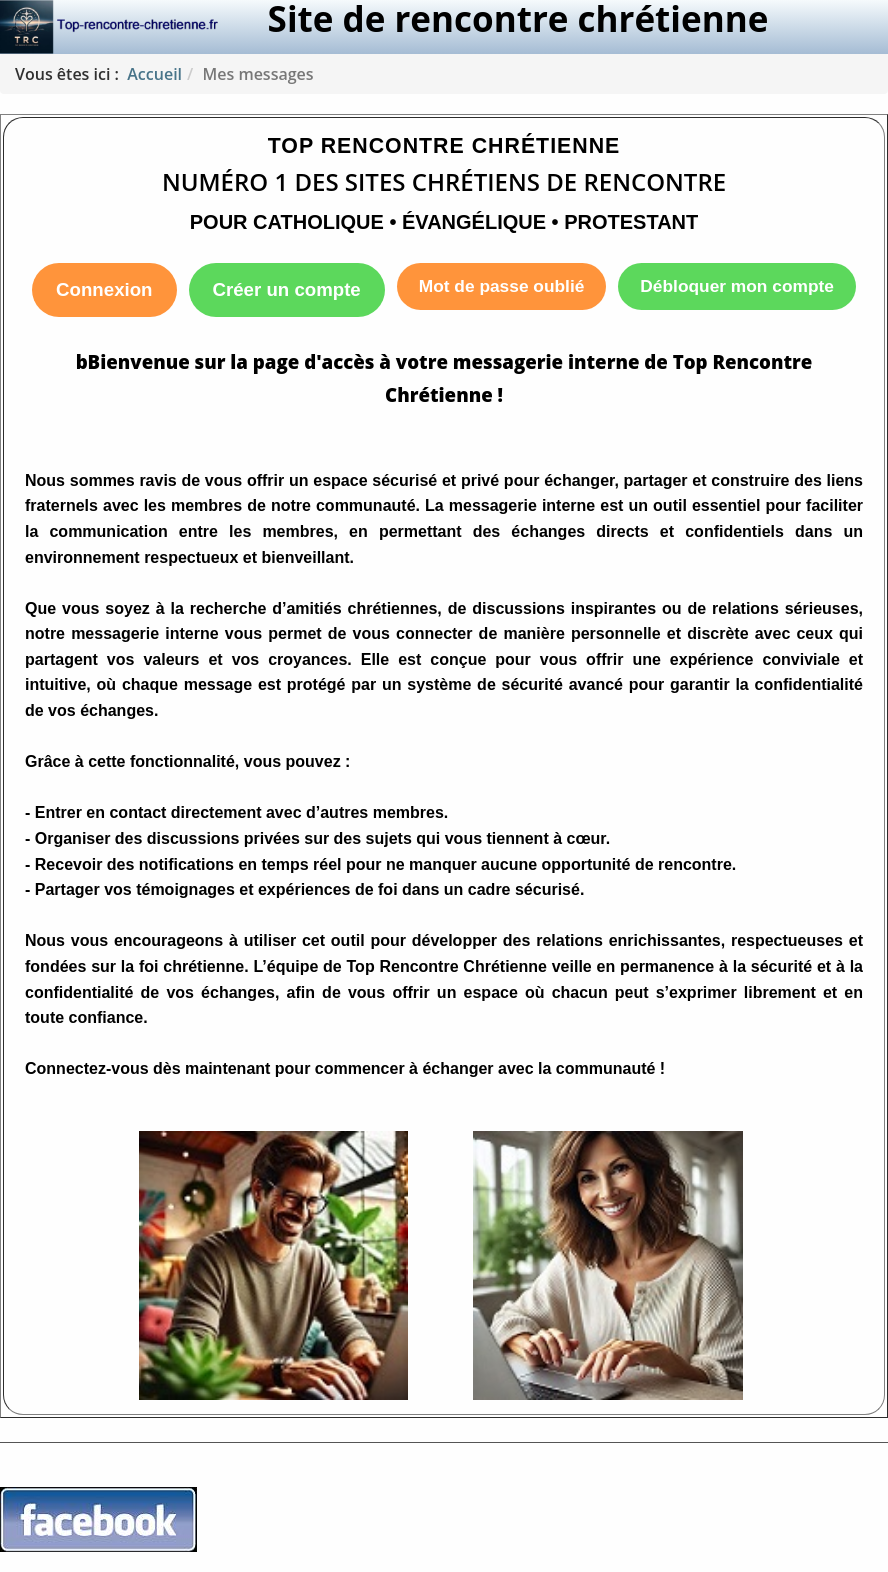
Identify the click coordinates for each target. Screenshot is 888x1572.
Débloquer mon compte (737, 286)
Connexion (104, 289)
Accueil (154, 74)
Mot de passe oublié (502, 286)
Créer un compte (287, 289)
